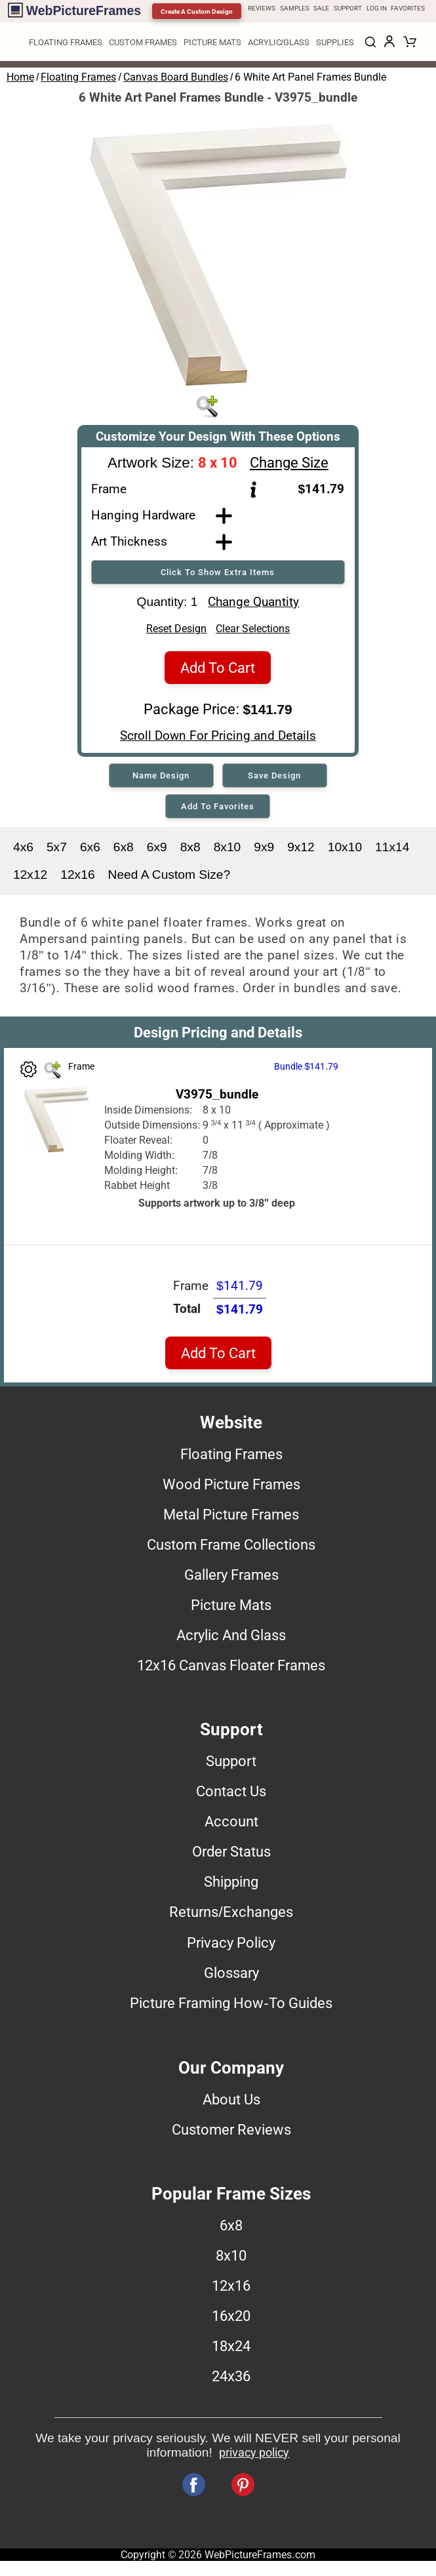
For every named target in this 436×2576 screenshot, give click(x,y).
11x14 (392, 851)
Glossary (231, 1976)
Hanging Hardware (143, 515)
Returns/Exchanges (230, 1915)
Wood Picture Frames (231, 1488)
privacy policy (254, 2456)
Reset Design (176, 632)
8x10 (227, 851)
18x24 (231, 2349)
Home (20, 77)
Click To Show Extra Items (218, 572)
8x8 (190, 851)
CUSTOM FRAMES (143, 42)
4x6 (23, 851)
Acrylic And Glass (231, 1638)
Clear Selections (253, 632)
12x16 (77, 878)
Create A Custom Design (197, 11)
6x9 (157, 851)
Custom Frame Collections (231, 1548)
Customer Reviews (231, 2133)
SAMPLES (294, 8)
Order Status (231, 1855)
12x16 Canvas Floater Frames (231, 1669)
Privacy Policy (231, 1946)
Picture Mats (231, 1608)
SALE (321, 8)
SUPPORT (348, 8)
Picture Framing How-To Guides (231, 2006)
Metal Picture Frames (231, 1518)
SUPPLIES (335, 42)
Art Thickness (129, 541)
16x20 (231, 2319)
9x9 (264, 851)
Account (231, 1825)
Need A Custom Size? (169, 878)
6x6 (90, 851)
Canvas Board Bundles (175, 77)
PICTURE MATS (212, 42)
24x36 (231, 2379)
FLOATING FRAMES (65, 42)
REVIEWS (261, 8)
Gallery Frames (231, 1578)
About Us (231, 2103)
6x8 (123, 851)
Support (231, 1764)
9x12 (301, 851)
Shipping (231, 1885)
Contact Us (231, 1794)
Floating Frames (78, 77)
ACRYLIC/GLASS (279, 42)
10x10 (345, 851)
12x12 (30, 878)
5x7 (57, 851)
